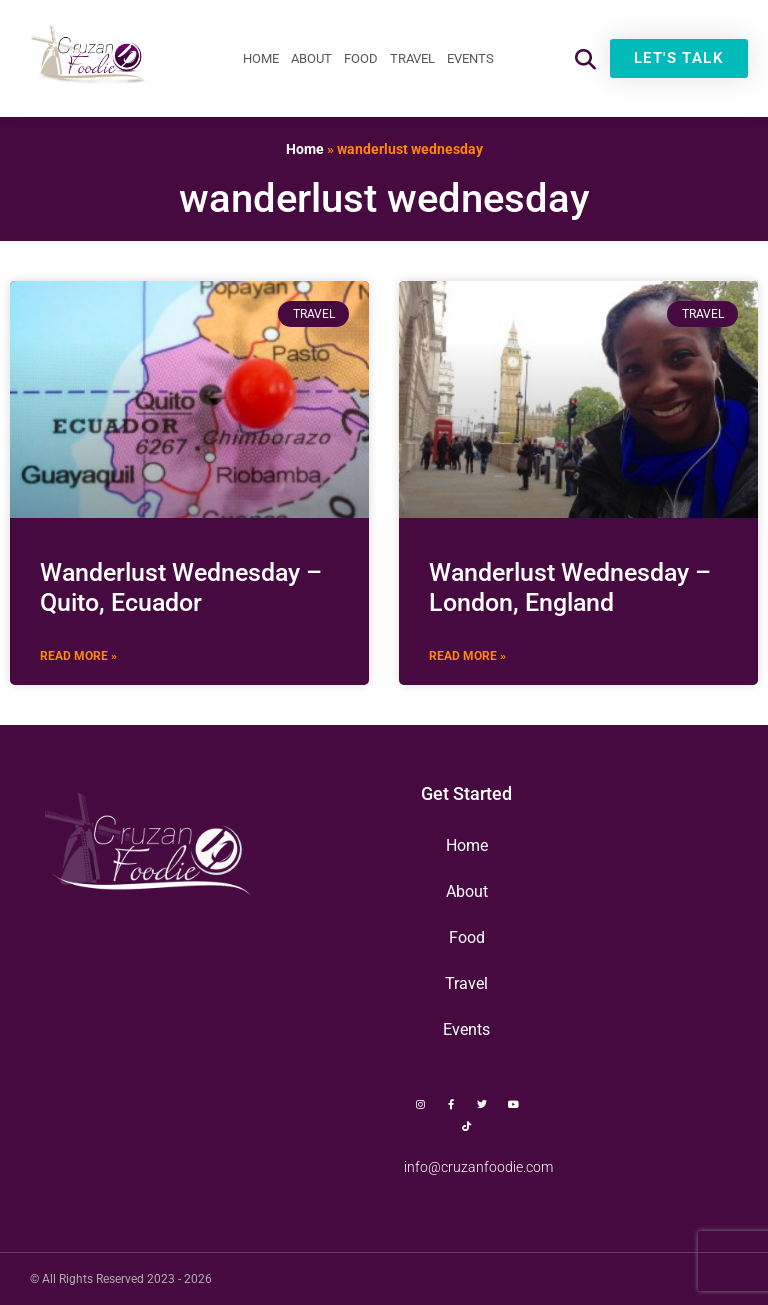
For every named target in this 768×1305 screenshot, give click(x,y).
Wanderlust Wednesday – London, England (570, 587)
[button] (585, 58)
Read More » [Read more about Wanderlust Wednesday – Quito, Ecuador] (78, 656)
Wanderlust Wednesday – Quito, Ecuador (181, 587)
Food (361, 58)
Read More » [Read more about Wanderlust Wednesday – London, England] (467, 656)
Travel (412, 58)
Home (261, 58)
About (311, 58)
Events (470, 58)
